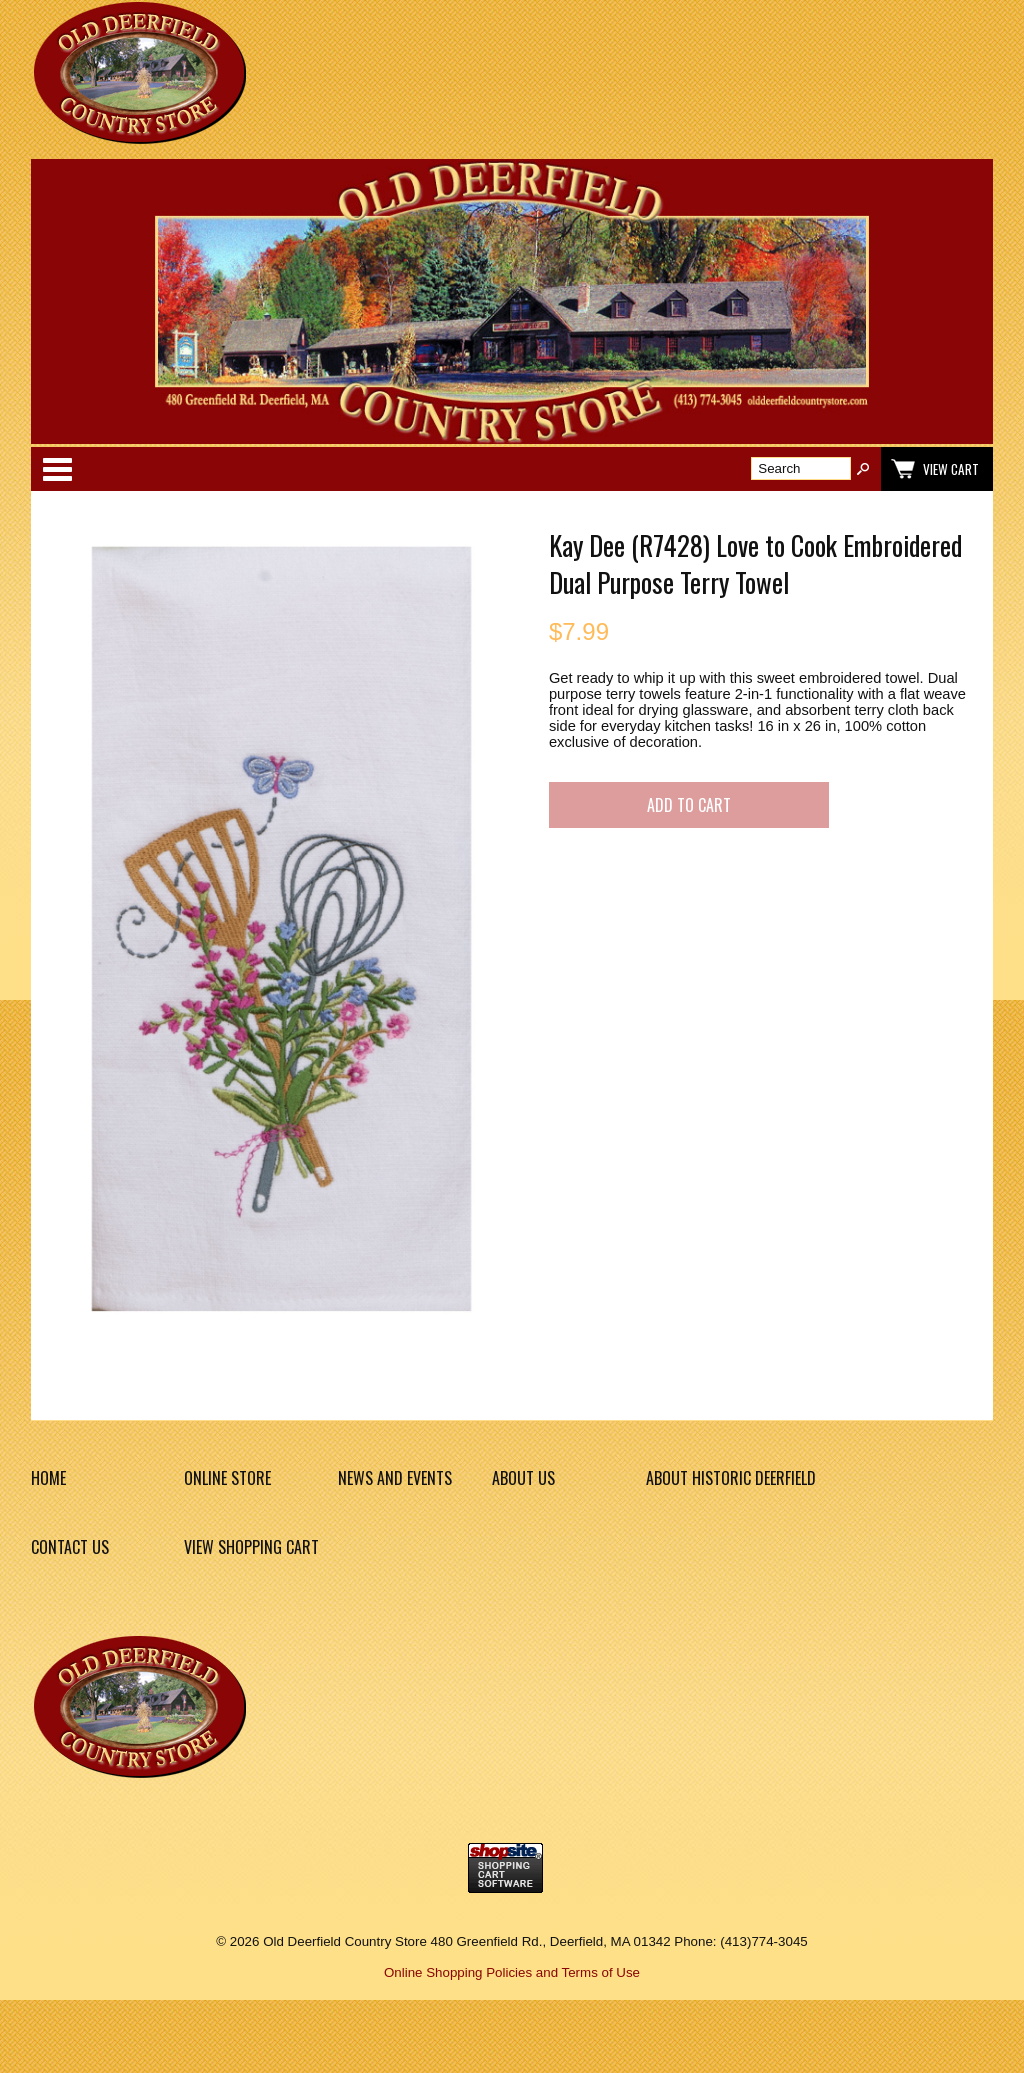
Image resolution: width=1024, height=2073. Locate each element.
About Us (523, 1478)
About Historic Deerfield (731, 1478)
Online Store (227, 1478)
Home (48, 1478)
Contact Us (70, 1547)
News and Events (395, 1478)
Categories (57, 469)
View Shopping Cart (251, 1547)
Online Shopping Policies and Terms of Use (512, 1972)
